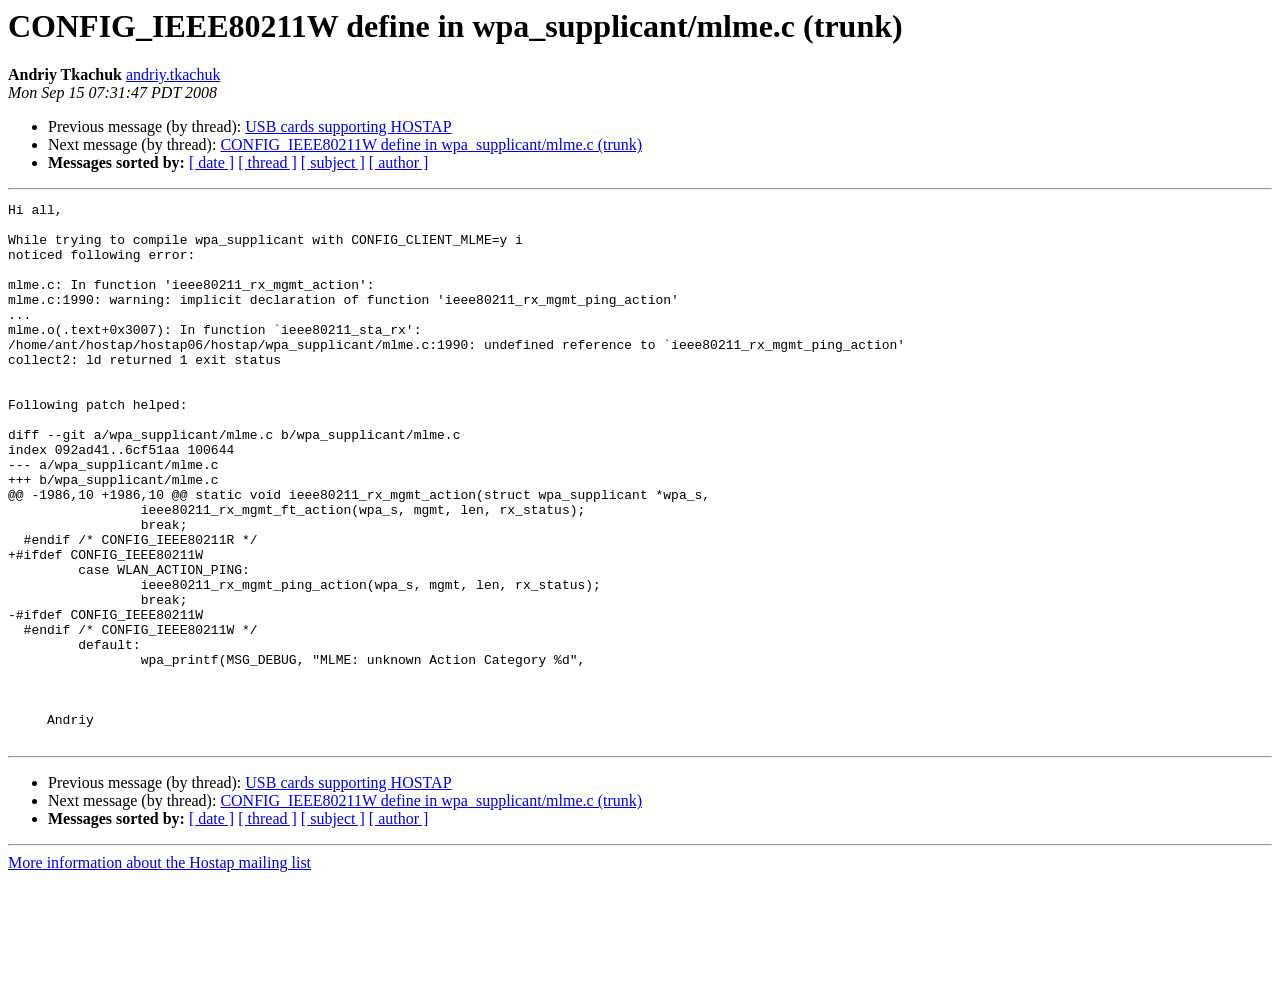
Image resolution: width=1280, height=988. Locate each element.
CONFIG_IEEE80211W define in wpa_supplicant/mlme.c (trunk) (431, 144)
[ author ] (399, 162)
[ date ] (211, 162)
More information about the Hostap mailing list (159, 970)
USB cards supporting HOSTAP (348, 126)
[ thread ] (267, 162)
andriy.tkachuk (173, 74)
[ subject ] (333, 162)
